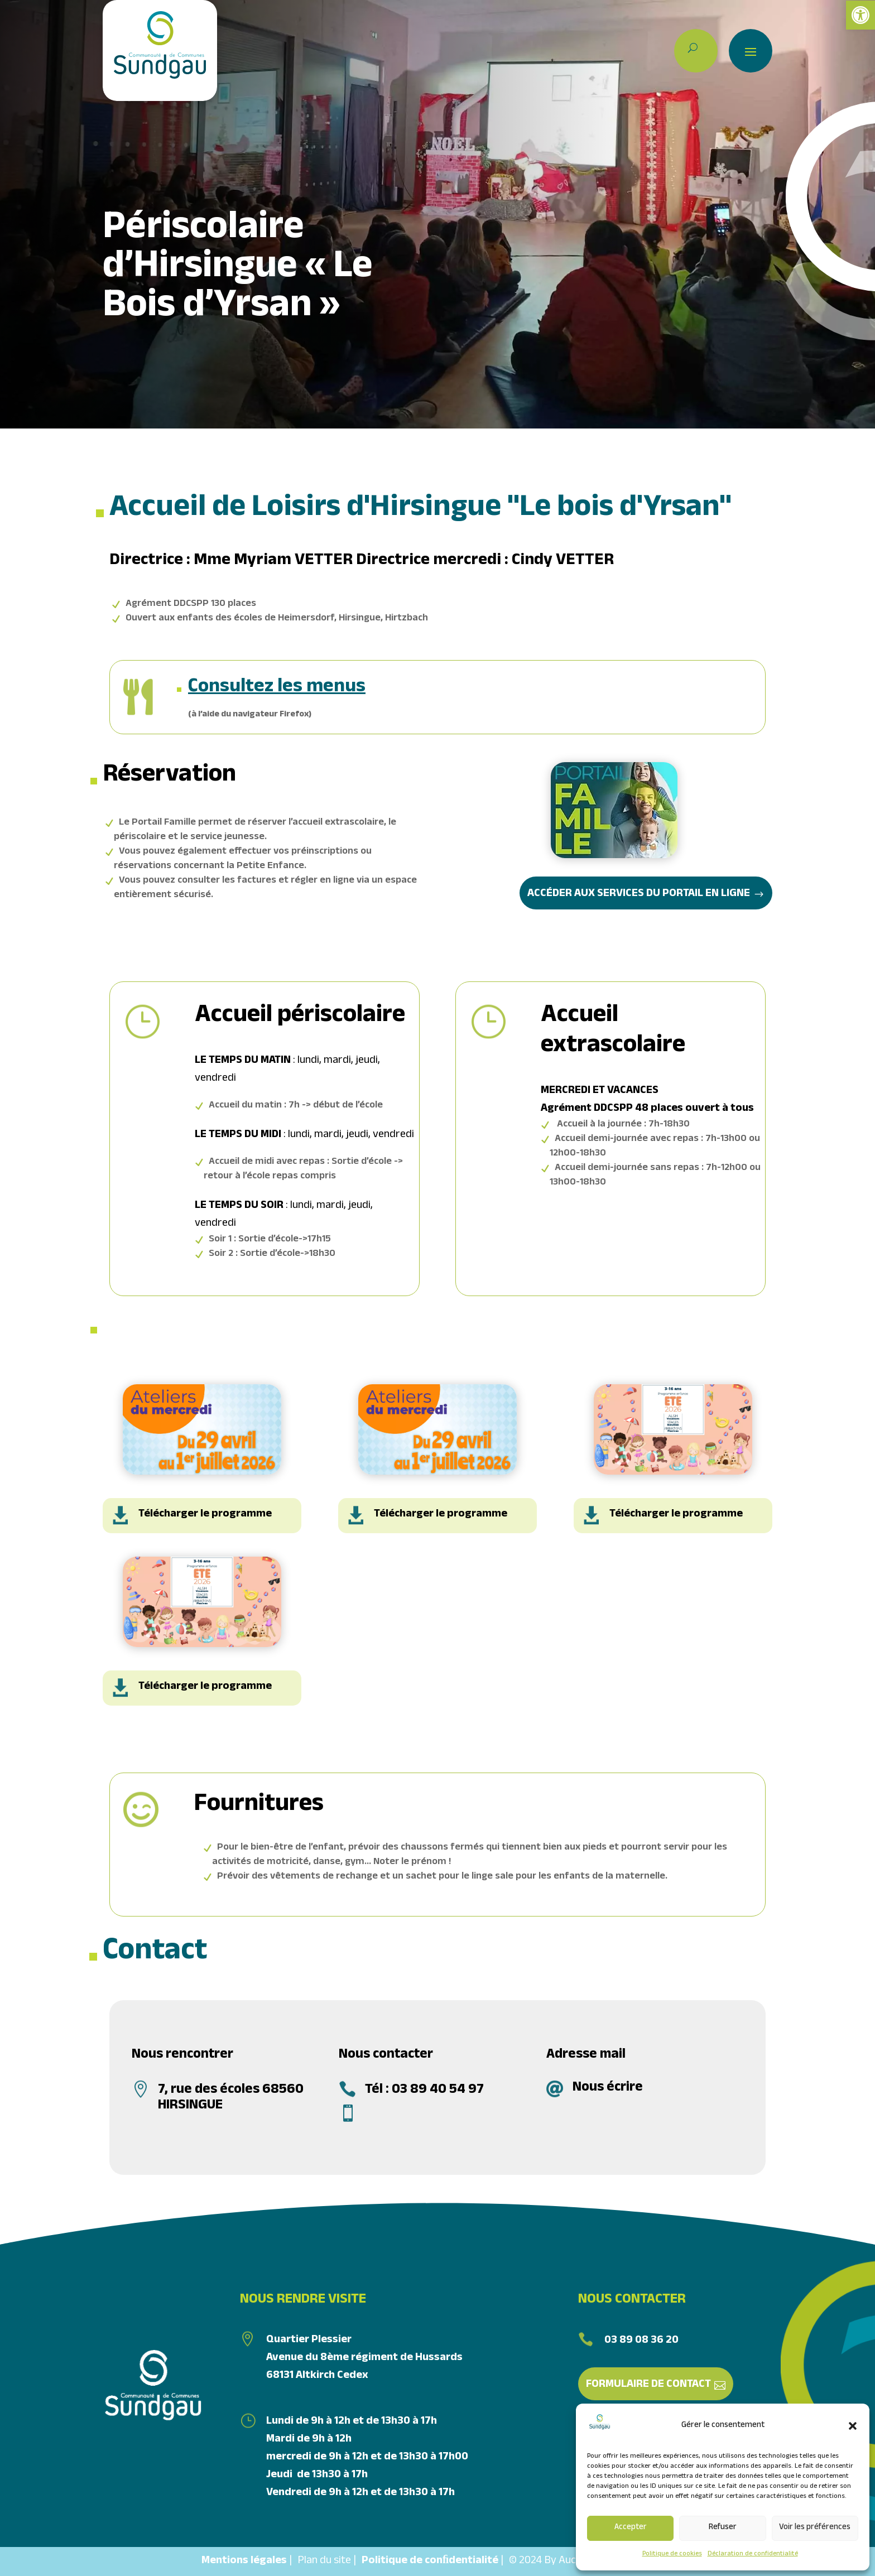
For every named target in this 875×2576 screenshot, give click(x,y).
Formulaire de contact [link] (648, 2385)
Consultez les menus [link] (277, 688)
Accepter (630, 2528)
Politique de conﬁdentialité (430, 2561)
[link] (860, 15)
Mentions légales (244, 2561)
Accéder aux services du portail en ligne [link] (638, 894)
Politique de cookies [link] (672, 2554)
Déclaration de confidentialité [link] (753, 2554)
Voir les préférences (814, 2528)
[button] (852, 2425)
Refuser (723, 2528)
